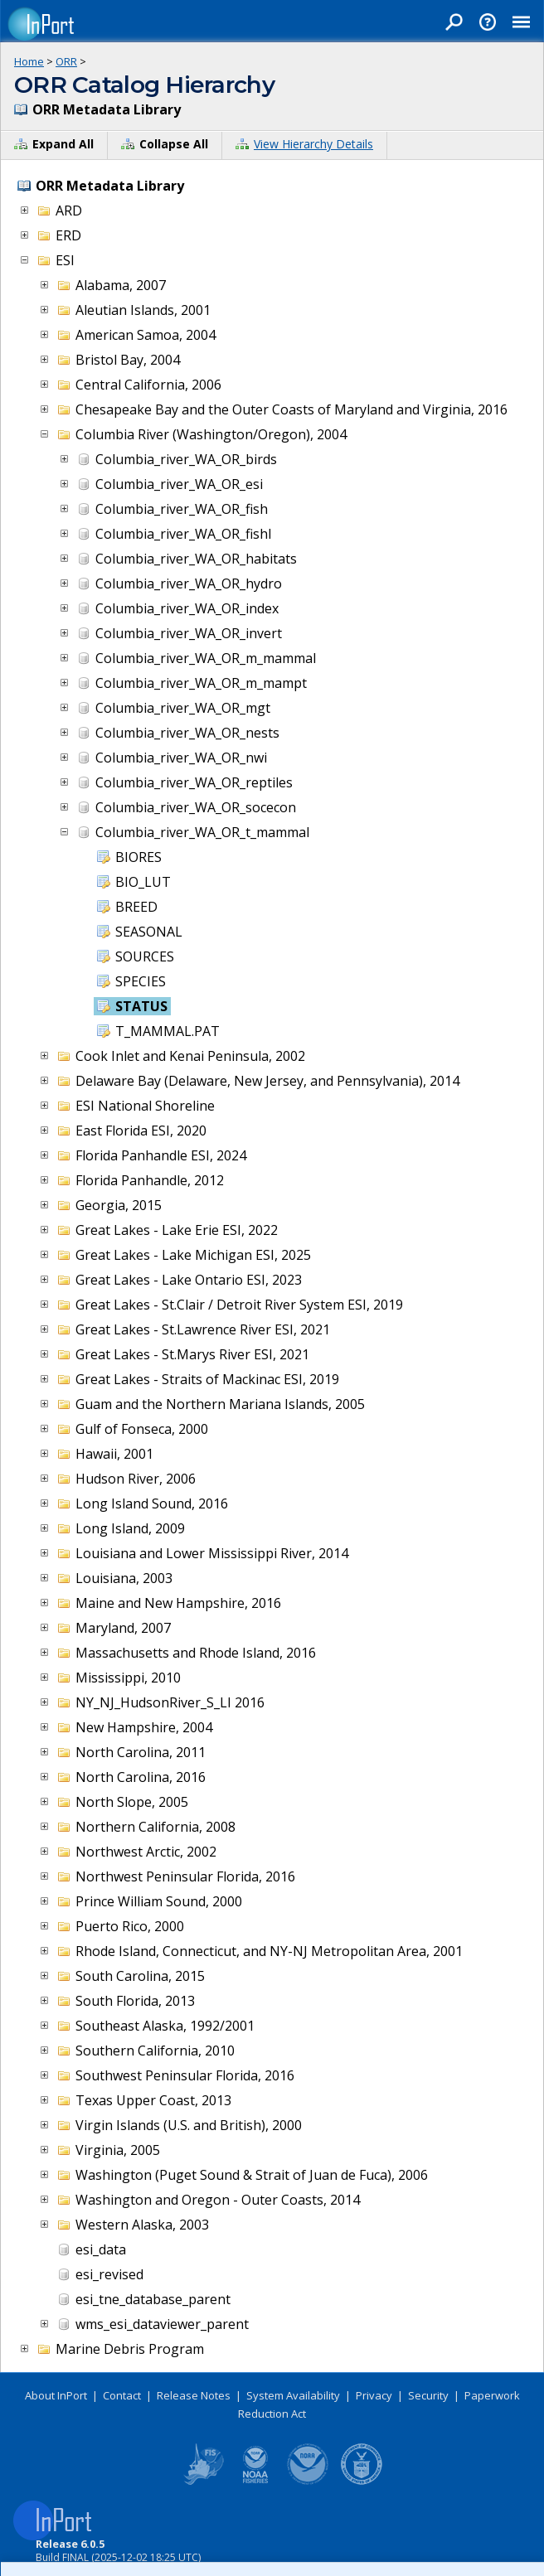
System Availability (293, 2395)
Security (428, 2395)
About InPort (56, 2395)
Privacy (374, 2395)
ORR (66, 61)
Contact (122, 2395)
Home (29, 61)
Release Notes (194, 2395)
